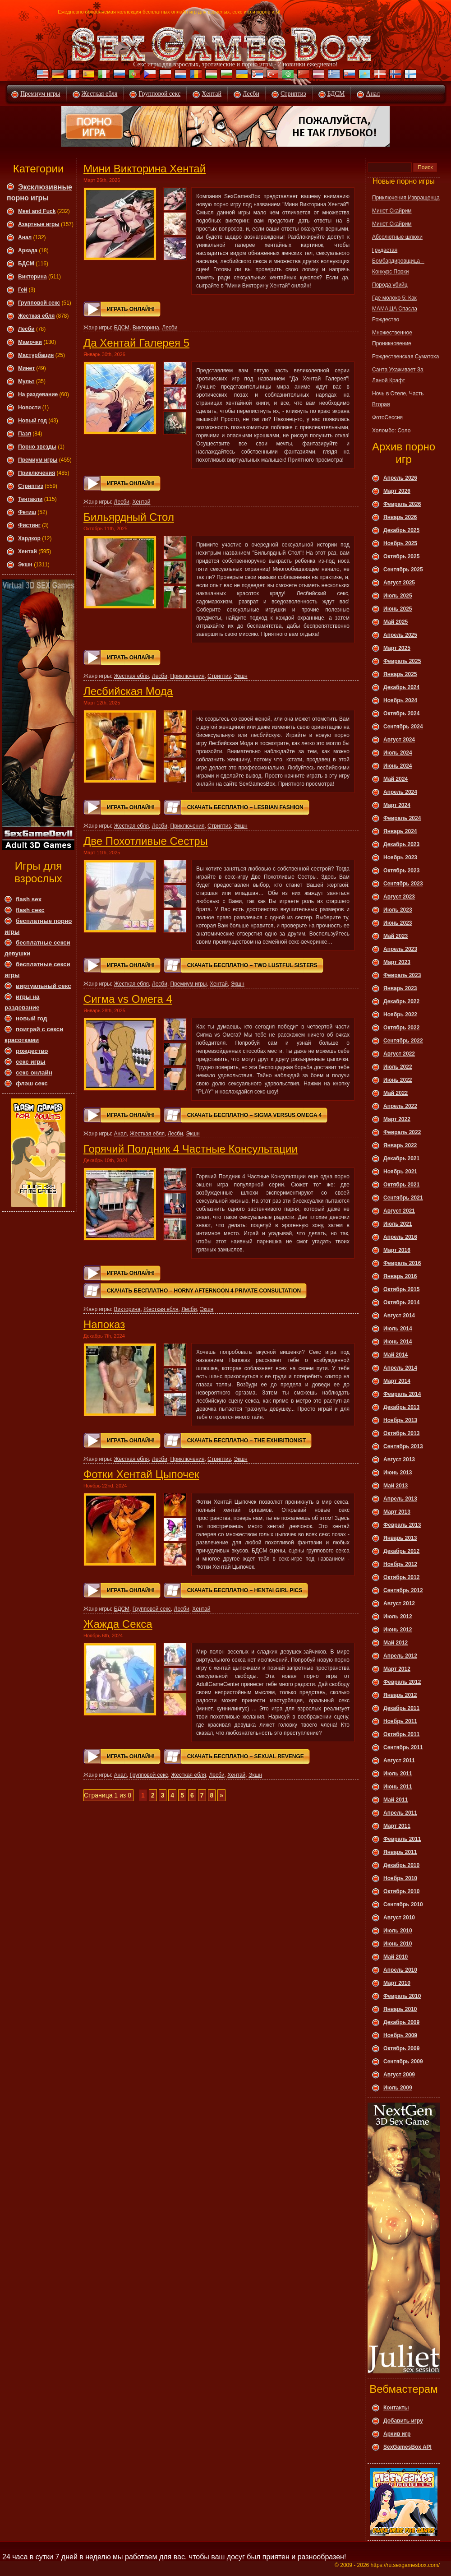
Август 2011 (399, 1760)
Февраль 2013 (402, 1525)
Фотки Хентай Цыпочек (141, 1474)
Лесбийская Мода (128, 691)
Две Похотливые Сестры (145, 841)
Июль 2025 (397, 596)
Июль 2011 (397, 1773)
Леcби (26, 329)
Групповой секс (159, 93)
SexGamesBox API (407, 2447)
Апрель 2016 (400, 1237)
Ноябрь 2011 (400, 1721)
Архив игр (396, 2434)
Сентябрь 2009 (403, 2061)
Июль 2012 (397, 1616)
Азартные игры (39, 224)
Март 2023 (396, 962)
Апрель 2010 (400, 1970)
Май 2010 (395, 1957)
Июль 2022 (397, 1067)
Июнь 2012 (397, 1629)
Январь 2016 (400, 1276)
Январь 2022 (400, 1145)
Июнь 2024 (397, 766)
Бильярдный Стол (128, 517)
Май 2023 (395, 936)
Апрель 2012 (400, 1656)
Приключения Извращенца (406, 198)
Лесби (251, 93)
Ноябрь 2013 (400, 1420)
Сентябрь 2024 (403, 726)
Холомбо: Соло (391, 430)
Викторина (32, 276)
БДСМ (336, 93)
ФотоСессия (387, 417)
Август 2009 (399, 2074)
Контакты (396, 2408)
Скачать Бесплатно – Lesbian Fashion (245, 807)
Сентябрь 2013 (403, 1446)
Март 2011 (396, 1826)
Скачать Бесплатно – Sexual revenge (245, 1756)
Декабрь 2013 (401, 1407)
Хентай (211, 93)
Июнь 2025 (397, 609)
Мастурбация (36, 355)
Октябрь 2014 (401, 1302)
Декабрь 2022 (401, 1001)
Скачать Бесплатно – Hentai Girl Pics (245, 1590)
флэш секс (32, 1083)
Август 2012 (399, 1603)
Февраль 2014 (402, 1394)
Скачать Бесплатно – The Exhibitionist (246, 1440)
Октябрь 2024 (401, 713)
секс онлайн (34, 1072)
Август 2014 (399, 1315)
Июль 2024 (397, 753)
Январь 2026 (400, 517)
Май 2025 (395, 622)
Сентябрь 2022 (403, 1041)
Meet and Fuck (36, 211)
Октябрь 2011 (401, 1734)
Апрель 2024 (400, 792)
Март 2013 (396, 1512)
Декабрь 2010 (401, 1865)
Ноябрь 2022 (400, 1014)
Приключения (36, 473)
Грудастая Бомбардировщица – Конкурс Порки (398, 261)
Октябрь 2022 (401, 1027)
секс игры (31, 1061)
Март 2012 (396, 1669)
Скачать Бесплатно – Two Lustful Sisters (252, 965)
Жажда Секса (117, 1624)
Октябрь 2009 (401, 2048)
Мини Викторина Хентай (144, 168)
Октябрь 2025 (401, 556)
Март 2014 (396, 1381)
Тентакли (30, 499)
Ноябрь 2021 (400, 1171)
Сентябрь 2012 (403, 1590)
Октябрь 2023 (401, 870)
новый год (31, 1018)
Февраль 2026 (402, 504)
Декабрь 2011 (401, 1708)
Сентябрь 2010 (403, 1904)
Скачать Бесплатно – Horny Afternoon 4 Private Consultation (204, 1291)
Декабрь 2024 (401, 687)
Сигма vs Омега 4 (127, 999)
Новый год (32, 420)
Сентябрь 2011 (403, 1747)
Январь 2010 (400, 2009)
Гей (22, 290)
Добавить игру (403, 2421)
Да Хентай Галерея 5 (136, 343)
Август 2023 (399, 897)
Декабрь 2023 (401, 844)
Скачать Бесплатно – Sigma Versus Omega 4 (254, 1115)
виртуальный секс (43, 985)
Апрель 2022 (400, 1106)
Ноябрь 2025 (400, 543)
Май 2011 (395, 1800)
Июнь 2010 (397, 1944)
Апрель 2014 (400, 1368)
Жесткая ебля (100, 93)
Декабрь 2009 (401, 2022)
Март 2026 (396, 491)
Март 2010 (396, 1983)
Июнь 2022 (397, 1080)
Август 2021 (399, 1211)
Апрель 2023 (400, 949)
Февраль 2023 (402, 975)
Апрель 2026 (400, 478)
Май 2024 (395, 779)
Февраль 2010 (402, 1996)
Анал (373, 93)
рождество (32, 1050)
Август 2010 (399, 1917)
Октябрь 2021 (401, 1184)
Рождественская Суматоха (405, 356)
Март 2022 (396, 1119)
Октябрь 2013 (401, 1433)
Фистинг (29, 525)
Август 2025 (399, 582)
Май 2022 (395, 1093)
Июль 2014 (397, 1328)
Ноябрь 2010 (400, 1878)
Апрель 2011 (400, 1813)
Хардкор (29, 538)
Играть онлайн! (131, 309)
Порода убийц (390, 285)
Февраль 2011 (402, 1839)
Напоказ (104, 1324)
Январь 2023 (400, 988)
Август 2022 (399, 1054)
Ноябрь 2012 (400, 1564)
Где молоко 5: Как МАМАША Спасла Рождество (394, 309)
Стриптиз (293, 93)
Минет (26, 368)
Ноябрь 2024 (400, 700)
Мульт (26, 381)
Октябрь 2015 (401, 1289)
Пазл (24, 434)
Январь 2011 (400, 1852)
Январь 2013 (400, 1538)
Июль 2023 (397, 910)
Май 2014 (395, 1355)
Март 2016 (396, 1250)
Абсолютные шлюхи (397, 237)
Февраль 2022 (402, 1132)
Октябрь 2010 (401, 1891)
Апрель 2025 (400, 635)
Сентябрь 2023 (403, 883)
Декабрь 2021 (401, 1158)
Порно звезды (37, 447)
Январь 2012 (400, 1695)
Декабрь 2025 (401, 530)
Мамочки (30, 342)
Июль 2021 (397, 1224)
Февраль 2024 (402, 818)
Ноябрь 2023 (400, 857)
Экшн (25, 564)
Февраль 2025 (402, 661)
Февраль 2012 (402, 1682)
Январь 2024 (400, 831)
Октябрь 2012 (401, 1577)
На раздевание (38, 394)
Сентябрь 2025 (403, 569)
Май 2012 (395, 1643)
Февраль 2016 (402, 1263)
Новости (29, 407)
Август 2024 (399, 740)
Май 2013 (395, 1486)
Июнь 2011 (397, 1787)
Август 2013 (399, 1459)
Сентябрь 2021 (403, 1198)
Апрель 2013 (400, 1499)
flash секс (30, 910)
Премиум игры (40, 93)
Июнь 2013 (397, 1472)
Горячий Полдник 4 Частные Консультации (190, 1149)
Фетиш (27, 512)
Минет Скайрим (392, 211)
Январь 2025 (400, 674)
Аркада (27, 250)
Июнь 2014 (397, 1342)
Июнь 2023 (397, 923)
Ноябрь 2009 (400, 2035)
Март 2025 (396, 648)
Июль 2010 (397, 1930)
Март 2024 (396, 805)
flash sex (28, 899)
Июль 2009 (397, 2088)
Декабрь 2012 (401, 1551)
